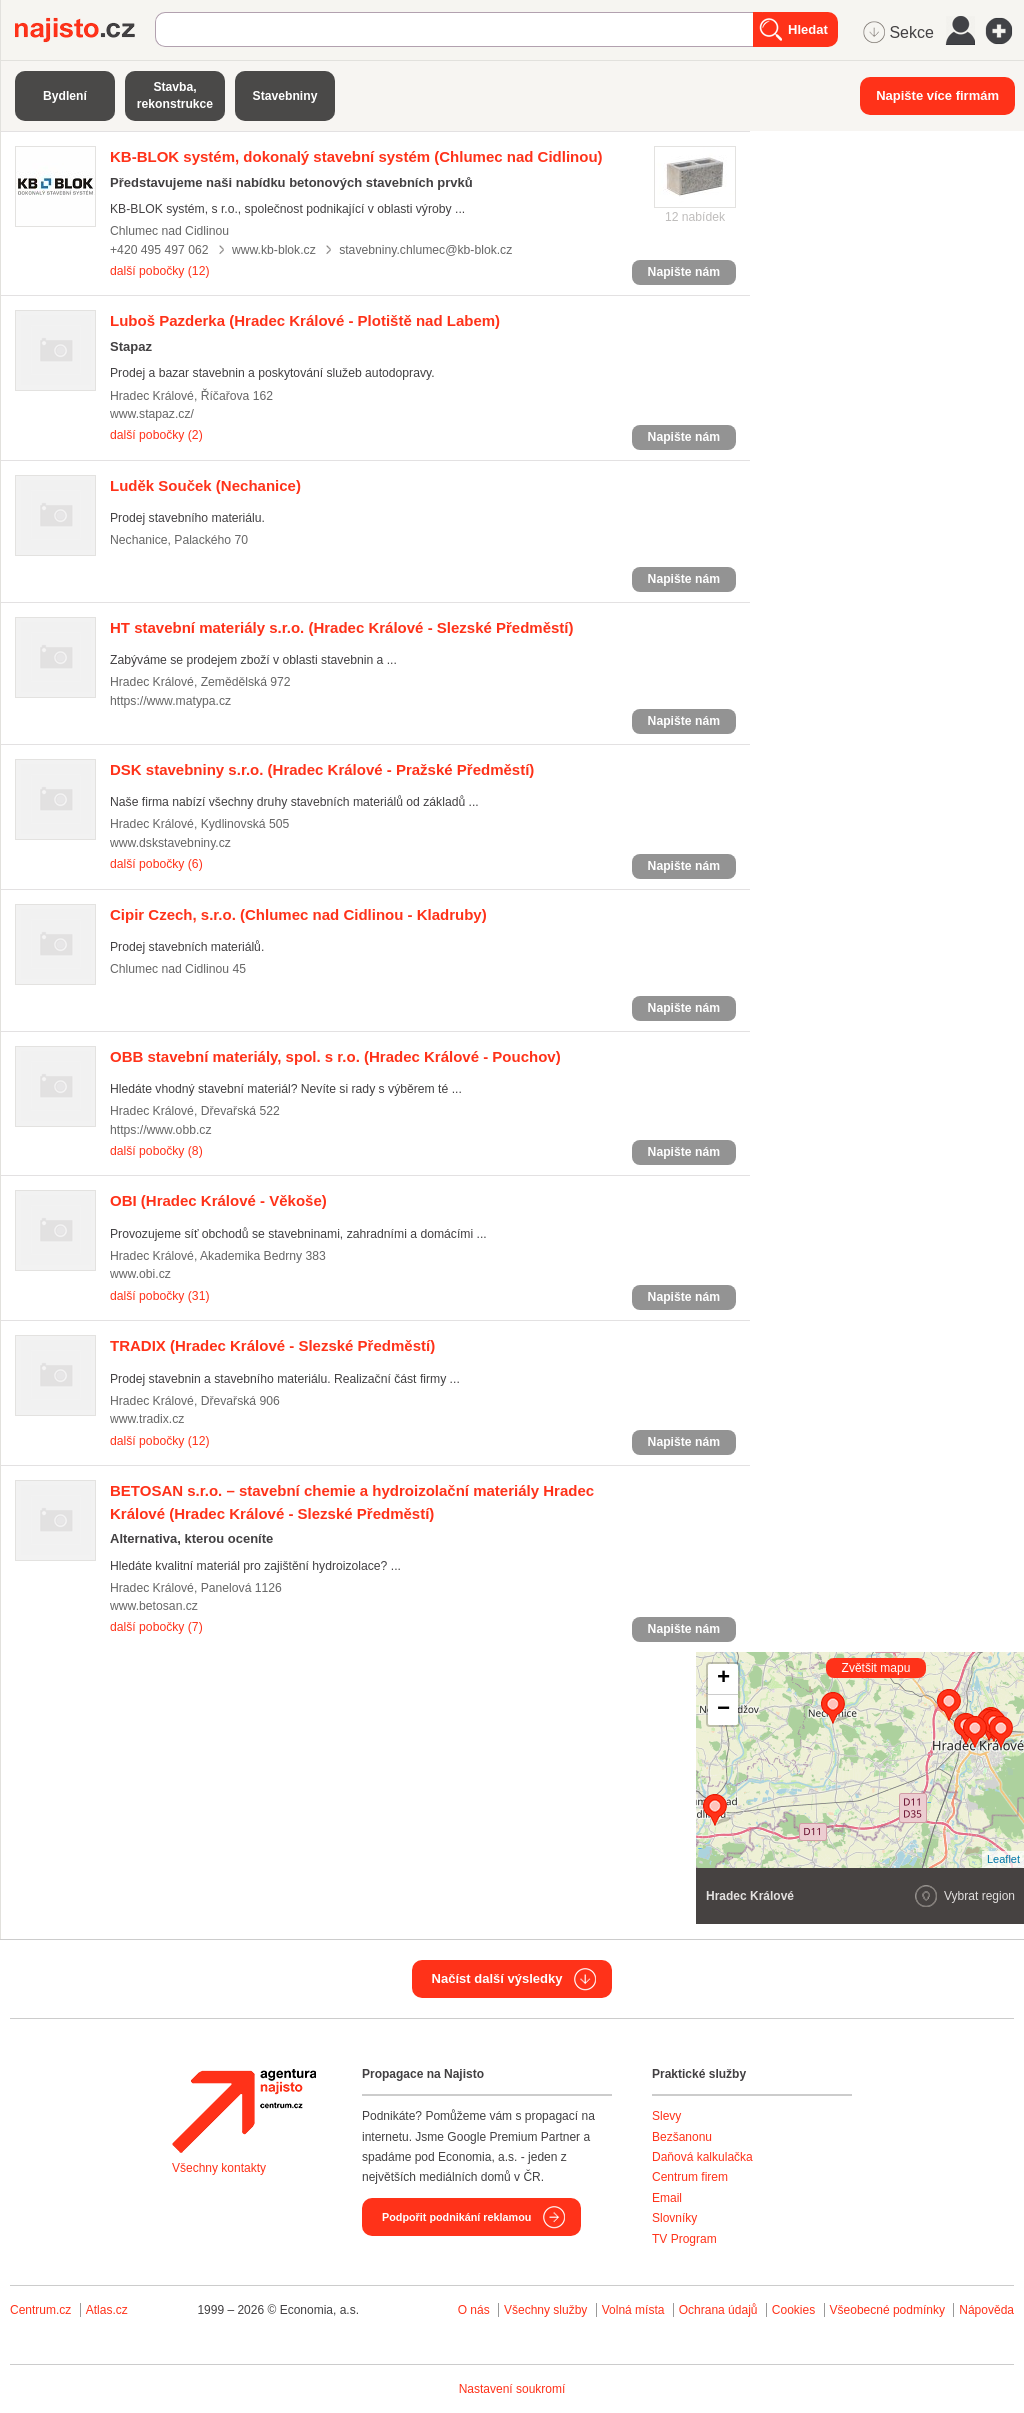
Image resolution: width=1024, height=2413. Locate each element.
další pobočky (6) (156, 864)
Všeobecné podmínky (887, 2310)
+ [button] (723, 1679)
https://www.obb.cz (160, 1130)
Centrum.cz (40, 2310)
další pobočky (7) (156, 1627)
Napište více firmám (937, 95)
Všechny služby (547, 2310)
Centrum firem (690, 2177)
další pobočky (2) (156, 435)
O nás (474, 2310)
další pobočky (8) (156, 1151)
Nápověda (986, 2310)
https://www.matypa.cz (170, 701)
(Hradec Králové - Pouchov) (335, 1056)
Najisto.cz (85, 30)
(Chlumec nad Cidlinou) (356, 156)
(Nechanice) (205, 485)
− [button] (723, 1710)
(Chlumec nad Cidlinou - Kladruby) (298, 914)
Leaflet (1003, 1859)
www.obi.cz (140, 1274)
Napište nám (684, 272)
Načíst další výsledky (497, 1978)
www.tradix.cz (147, 1419)
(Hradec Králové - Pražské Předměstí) (322, 769)
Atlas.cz (107, 2310)
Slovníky (674, 2218)
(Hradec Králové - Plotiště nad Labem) (305, 320)
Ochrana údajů (718, 2310)
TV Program (684, 2239)
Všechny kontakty (219, 2168)
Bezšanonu (682, 2137)
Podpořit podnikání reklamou (456, 2217)
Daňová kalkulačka (702, 2157)
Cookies (793, 2310)
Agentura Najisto (244, 2111)
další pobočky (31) (159, 1296)
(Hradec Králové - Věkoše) (218, 1200)
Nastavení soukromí (512, 2389)
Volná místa (633, 2310)
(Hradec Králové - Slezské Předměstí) (342, 627)
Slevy (666, 2116)
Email (667, 2198)
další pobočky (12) (159, 271)
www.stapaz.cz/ (152, 414)
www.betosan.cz (154, 1606)
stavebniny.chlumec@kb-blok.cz (425, 250)
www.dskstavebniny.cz (170, 843)
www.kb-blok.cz (274, 250)
